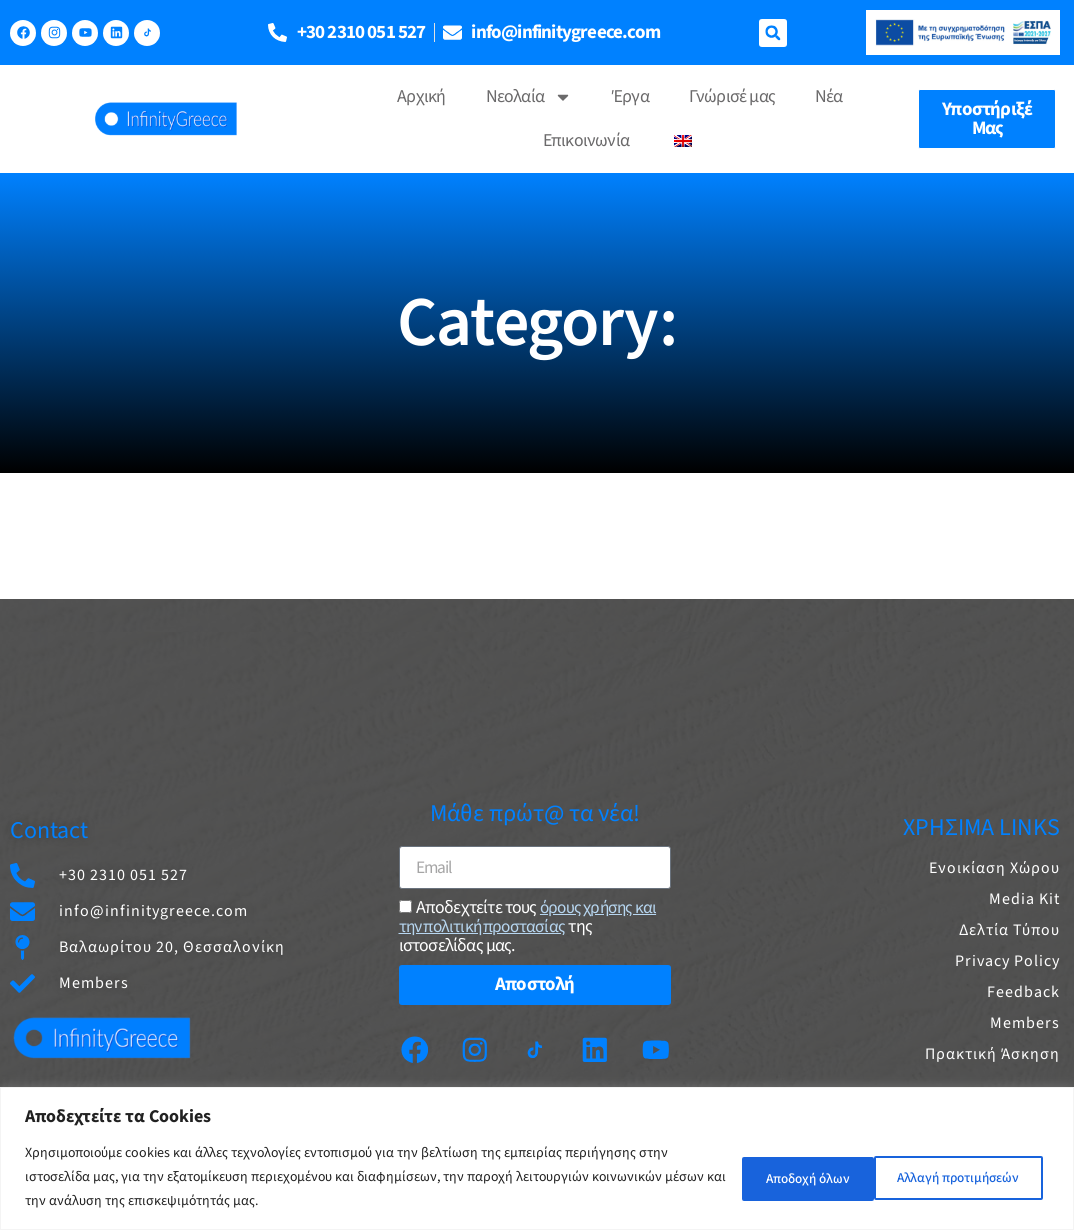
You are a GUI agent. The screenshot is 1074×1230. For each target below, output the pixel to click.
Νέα (829, 96)
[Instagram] (472, 1049)
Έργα (630, 96)
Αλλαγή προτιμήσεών (800, 1177)
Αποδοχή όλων (975, 1177)
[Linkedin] (598, 1049)
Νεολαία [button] (529, 97)
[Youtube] (661, 1049)
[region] (537, 1158)
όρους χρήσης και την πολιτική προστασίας (531, 916)
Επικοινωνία (586, 140)
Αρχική (421, 96)
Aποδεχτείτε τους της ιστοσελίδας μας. (531, 925)
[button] (773, 33)
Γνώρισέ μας (732, 96)
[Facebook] (409, 1049)
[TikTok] (147, 33)
